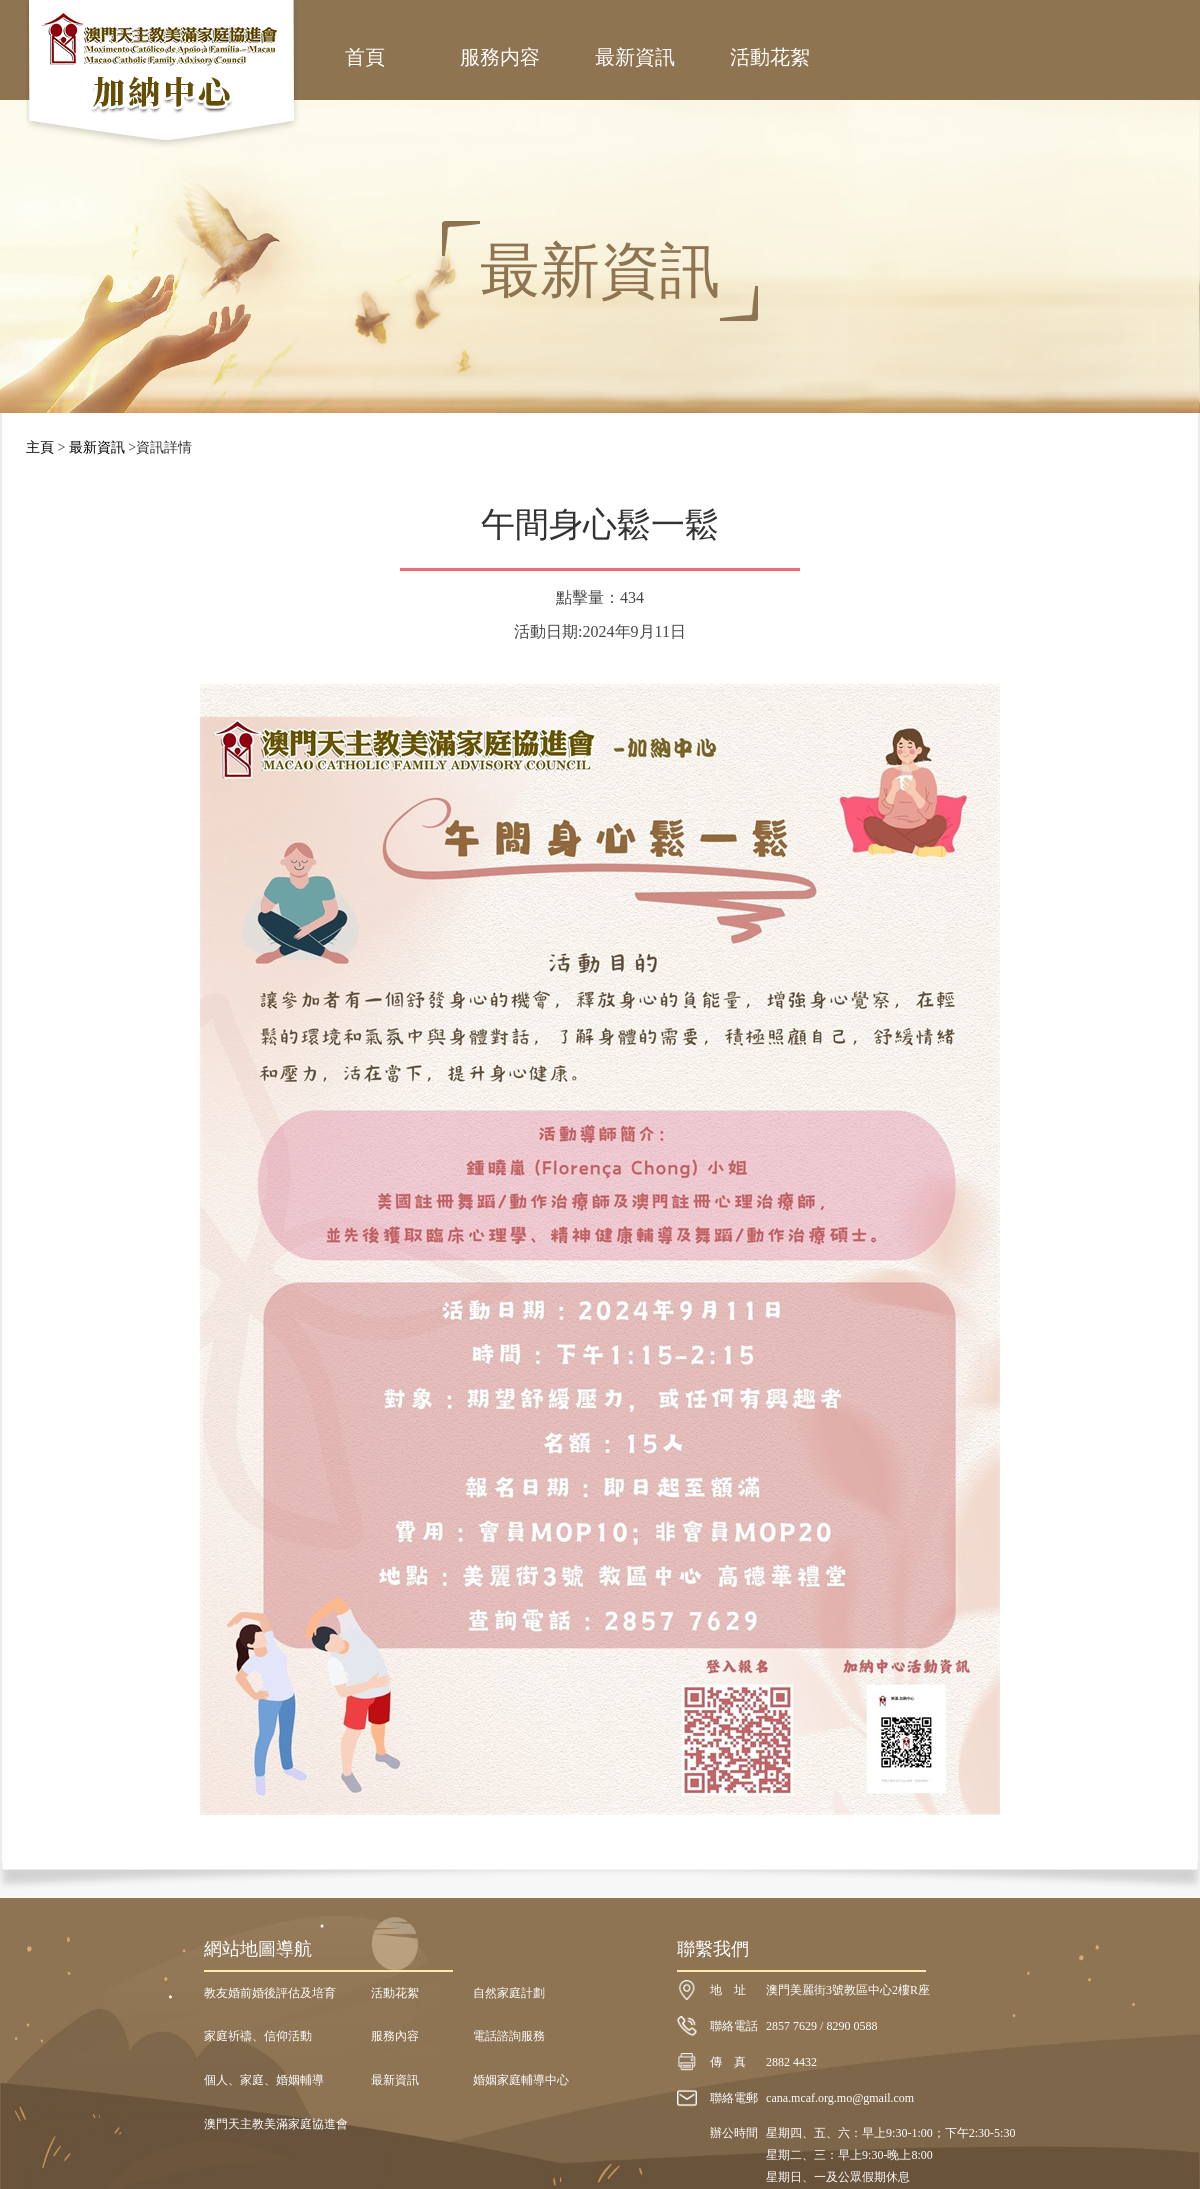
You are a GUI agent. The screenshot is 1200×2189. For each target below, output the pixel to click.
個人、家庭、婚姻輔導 (264, 2080)
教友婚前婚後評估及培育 (270, 1993)
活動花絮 (770, 57)
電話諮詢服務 (509, 2036)
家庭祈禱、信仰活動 (258, 2036)
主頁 (40, 447)
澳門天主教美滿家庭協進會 (276, 2124)
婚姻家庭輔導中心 (521, 2080)
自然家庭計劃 (509, 1993)
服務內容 (395, 2036)
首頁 (365, 57)
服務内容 (500, 57)
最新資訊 (635, 57)
